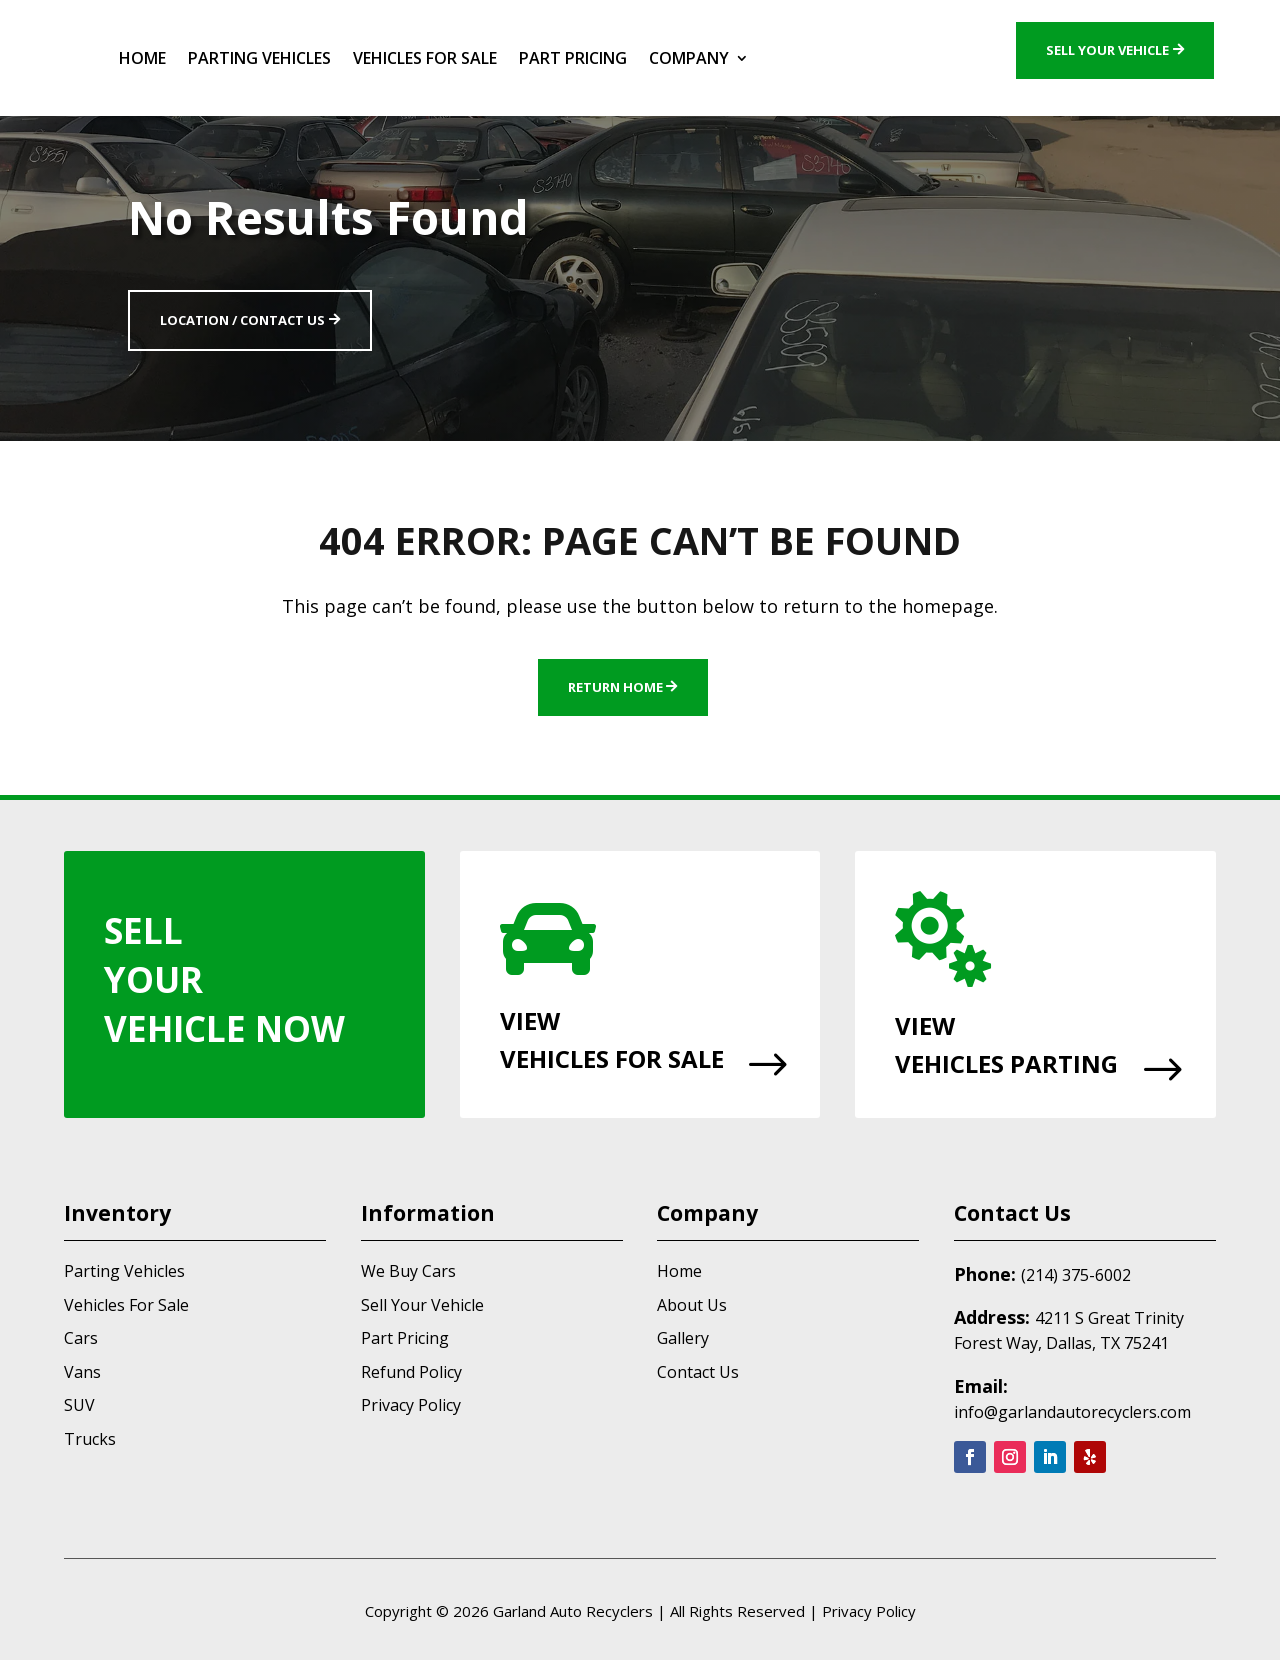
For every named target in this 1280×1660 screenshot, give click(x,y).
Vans (82, 1372)
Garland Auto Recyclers (573, 1611)
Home (142, 58)
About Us (692, 1305)
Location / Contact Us (242, 320)
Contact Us (698, 1372)
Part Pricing (573, 58)
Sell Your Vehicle (1107, 50)
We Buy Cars (408, 1271)
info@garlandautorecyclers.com (1072, 1412)
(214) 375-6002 (1076, 1275)
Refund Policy (411, 1372)
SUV (79, 1405)
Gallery (683, 1338)
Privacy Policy (411, 1405)
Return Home (615, 687)
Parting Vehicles (259, 58)
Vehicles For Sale (425, 58)
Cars (81, 1338)
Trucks (90, 1439)
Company (689, 58)
